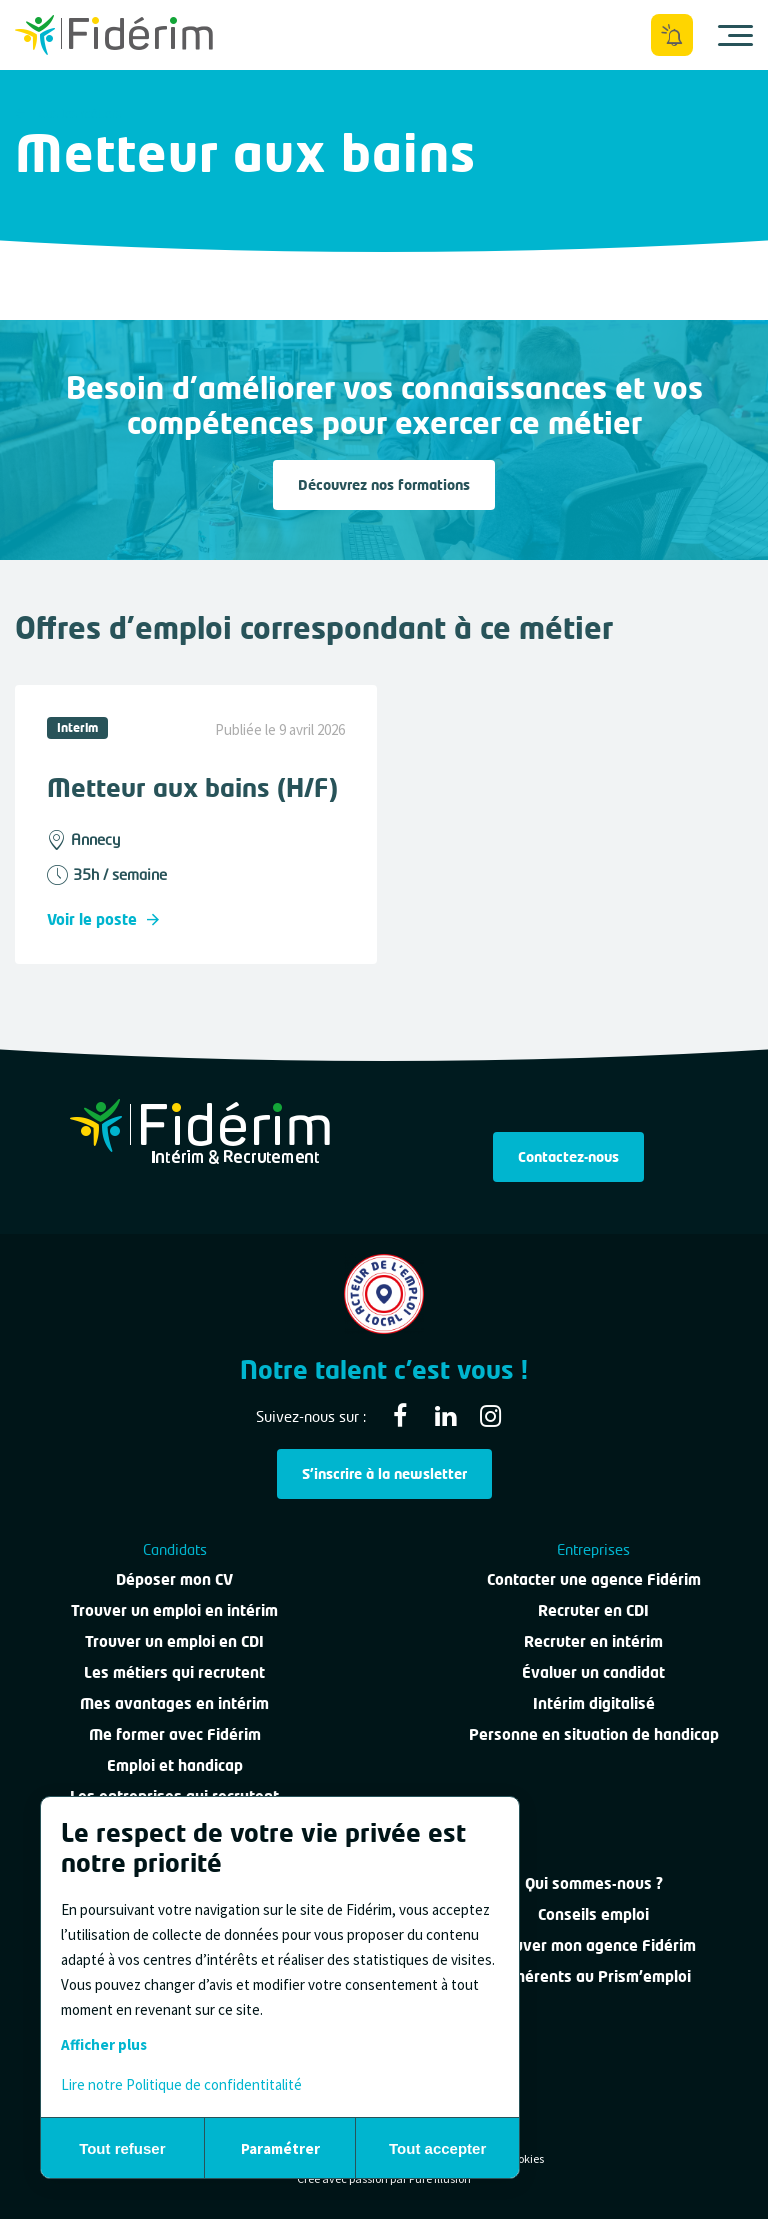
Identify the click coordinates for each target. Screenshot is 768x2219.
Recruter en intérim (593, 1641)
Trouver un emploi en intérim (174, 1610)
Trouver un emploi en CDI (174, 1641)
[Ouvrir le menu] (735, 35)
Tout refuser (122, 2148)
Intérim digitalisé (594, 1703)
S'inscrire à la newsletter (384, 1473)
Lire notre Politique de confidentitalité (181, 2084)
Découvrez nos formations (384, 484)
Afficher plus (104, 2044)
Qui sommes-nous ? (594, 1883)
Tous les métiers (68, 113)
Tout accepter (437, 2148)
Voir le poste (103, 919)
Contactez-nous (568, 1156)
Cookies (524, 2158)
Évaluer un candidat (593, 1672)
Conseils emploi (593, 1914)
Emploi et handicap (175, 1765)
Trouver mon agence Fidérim (593, 1945)
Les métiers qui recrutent (174, 1672)
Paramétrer (280, 2148)
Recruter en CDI (593, 1610)
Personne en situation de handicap (594, 1734)
